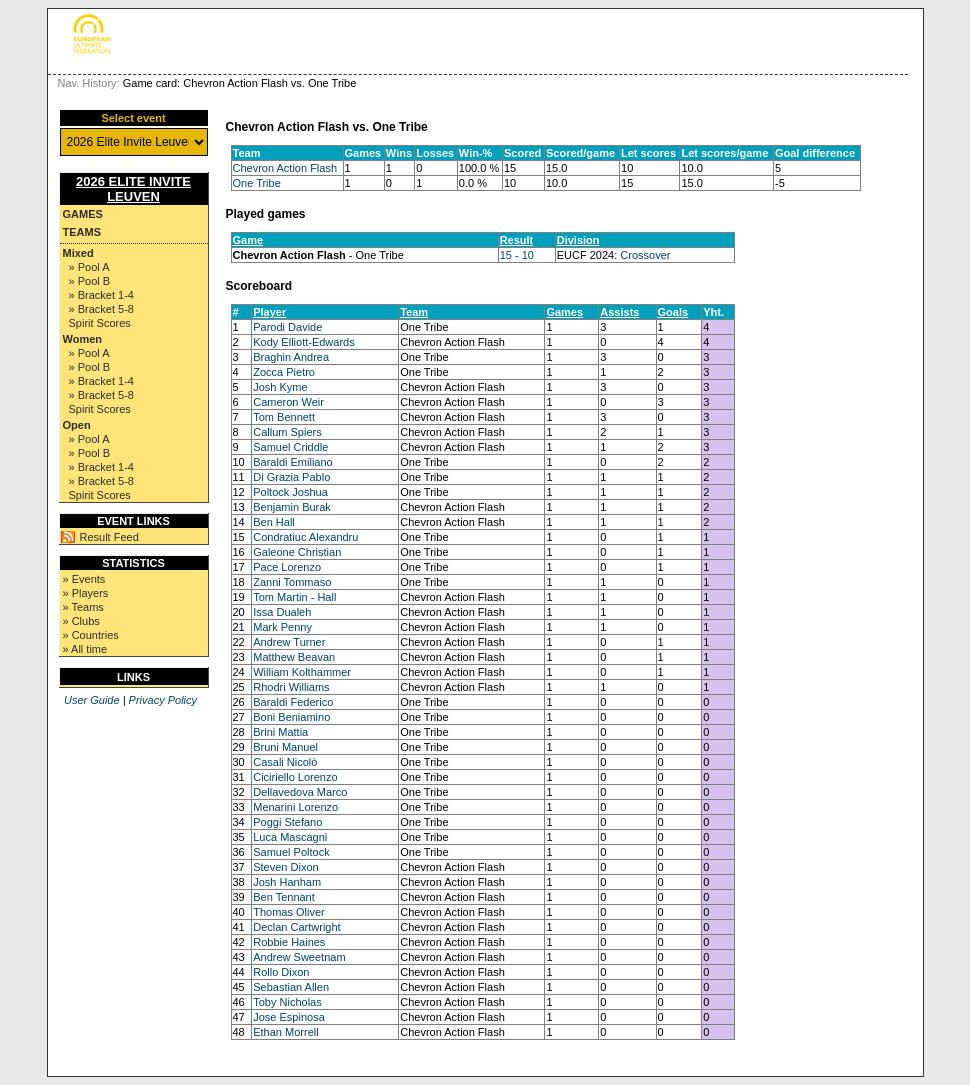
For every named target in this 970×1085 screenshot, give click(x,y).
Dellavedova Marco (300, 792)
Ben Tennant (284, 897)
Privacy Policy (163, 700)
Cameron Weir (288, 402)
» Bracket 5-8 (101, 309)
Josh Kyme (280, 387)
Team (414, 312)
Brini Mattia (280, 732)
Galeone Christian (297, 552)
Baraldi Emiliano (292, 462)
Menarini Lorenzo (295, 807)
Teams (82, 232)
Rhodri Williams (291, 687)
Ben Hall (274, 522)
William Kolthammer (302, 672)
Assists (619, 312)
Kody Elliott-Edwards (304, 342)
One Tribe (257, 183)
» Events (84, 579)
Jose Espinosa (289, 1017)
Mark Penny (282, 627)
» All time (85, 649)
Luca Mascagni (290, 837)
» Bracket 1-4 (101, 295)
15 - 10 (517, 255)
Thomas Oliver (289, 912)
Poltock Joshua (290, 492)
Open (77, 425)
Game (248, 240)
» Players (86, 593)
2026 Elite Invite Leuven (133, 189)
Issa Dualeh (282, 612)
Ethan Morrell (285, 1032)
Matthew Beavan (294, 657)
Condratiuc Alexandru (305, 537)
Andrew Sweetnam (299, 957)
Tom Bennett (284, 417)
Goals (673, 312)
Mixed (78, 253)
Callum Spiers (287, 432)
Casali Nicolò (285, 762)
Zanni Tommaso (292, 582)
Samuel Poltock (291, 852)
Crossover (645, 255)
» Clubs (81, 621)
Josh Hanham (287, 882)
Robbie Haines (289, 942)
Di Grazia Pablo (291, 477)
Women (83, 339)
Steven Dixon (285, 867)
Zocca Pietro (284, 372)
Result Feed (109, 537)
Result (517, 240)
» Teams (83, 607)
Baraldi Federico (293, 702)
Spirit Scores (100, 323)
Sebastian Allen (291, 987)
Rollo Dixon (281, 972)
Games (83, 214)
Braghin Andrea (291, 357)
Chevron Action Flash (285, 168)
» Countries (91, 635)
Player (269, 312)
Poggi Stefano (287, 822)
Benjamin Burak (292, 507)
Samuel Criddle (290, 447)
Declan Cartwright (296, 927)
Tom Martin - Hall (294, 597)
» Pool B (90, 281)
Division (578, 240)
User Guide (92, 700)
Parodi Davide (287, 327)
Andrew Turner (289, 642)
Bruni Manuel (285, 747)
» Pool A (89, 267)
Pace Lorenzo (287, 567)
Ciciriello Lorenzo (295, 777)
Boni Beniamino (291, 717)
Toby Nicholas (287, 1002)
